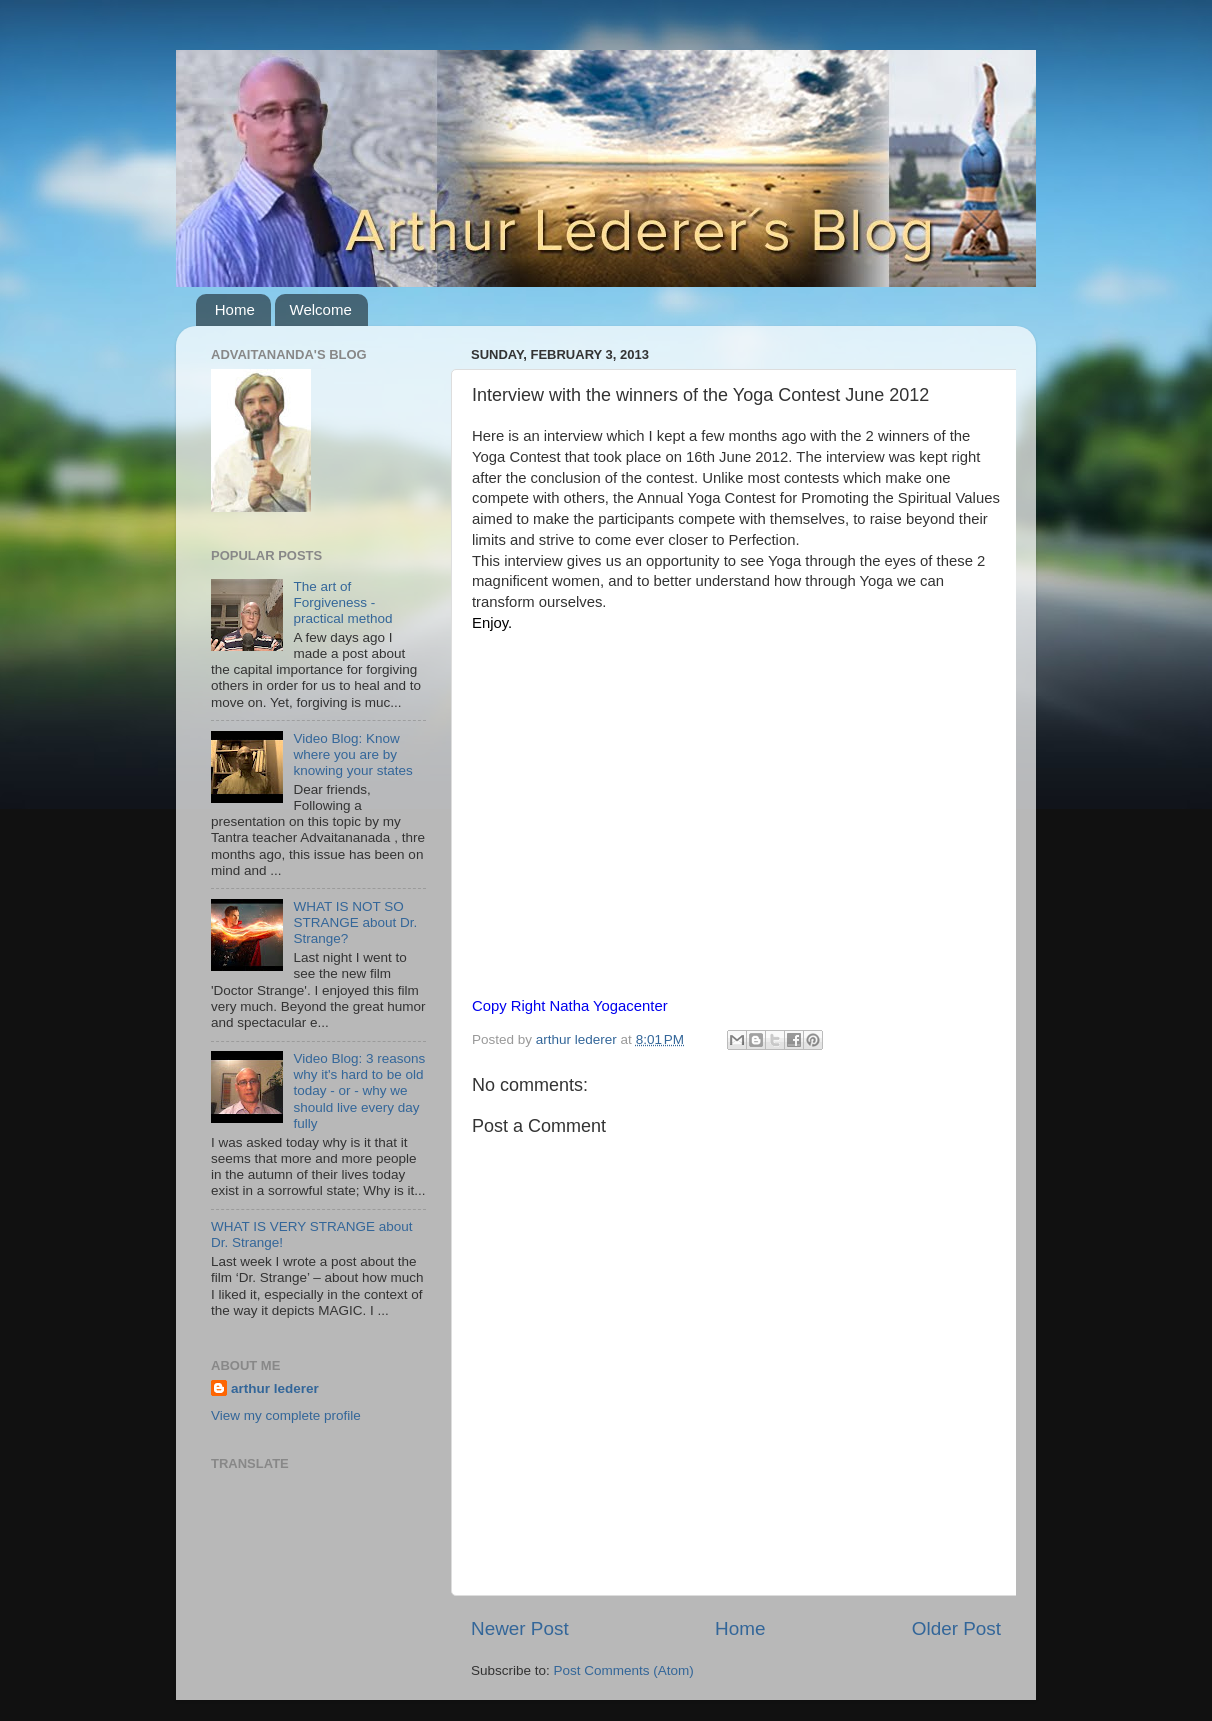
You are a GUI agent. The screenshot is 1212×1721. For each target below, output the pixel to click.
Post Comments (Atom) (624, 1670)
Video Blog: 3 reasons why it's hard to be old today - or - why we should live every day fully (359, 1091)
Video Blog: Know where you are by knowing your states (352, 754)
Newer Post (520, 1628)
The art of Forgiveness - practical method (342, 602)
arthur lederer (275, 1388)
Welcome (321, 309)
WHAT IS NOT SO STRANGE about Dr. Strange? (355, 922)
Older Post (956, 1628)
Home (235, 309)
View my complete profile (286, 1415)
